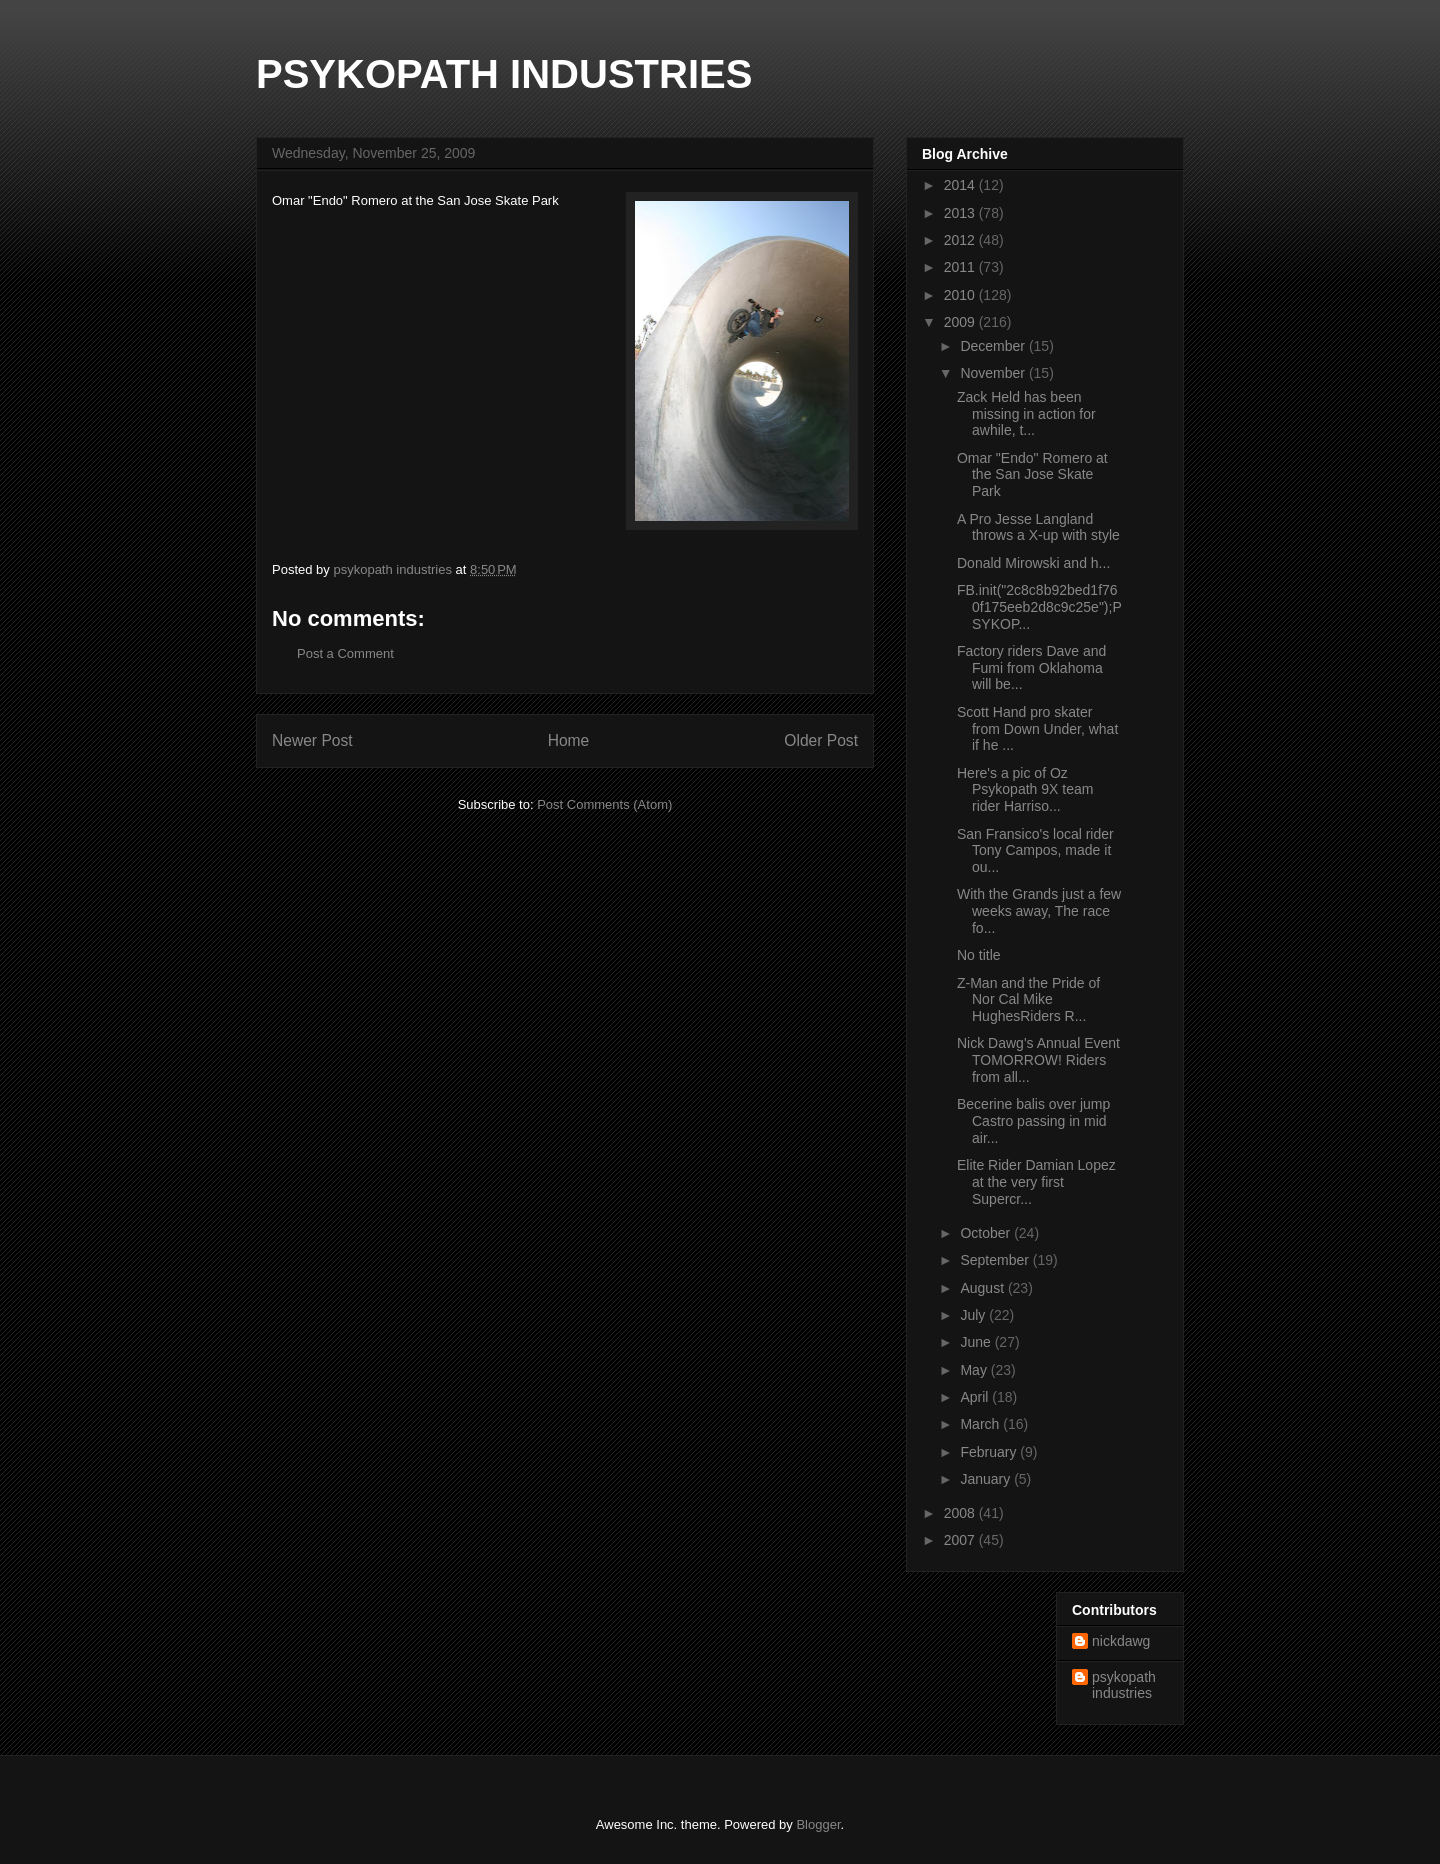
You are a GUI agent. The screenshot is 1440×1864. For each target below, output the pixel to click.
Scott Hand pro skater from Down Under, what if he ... (1037, 729)
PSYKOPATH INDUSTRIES (504, 74)
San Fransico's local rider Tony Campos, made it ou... (1035, 851)
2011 (961, 267)
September (996, 1260)
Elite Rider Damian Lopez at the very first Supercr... (1036, 1182)
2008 (961, 1513)
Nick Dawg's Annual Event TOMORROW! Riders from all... (1038, 1060)
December (994, 346)
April (976, 1397)
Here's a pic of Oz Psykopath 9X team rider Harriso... (1025, 790)
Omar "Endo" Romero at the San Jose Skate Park (1032, 475)
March (981, 1424)
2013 (961, 213)
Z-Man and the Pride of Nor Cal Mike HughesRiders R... (1028, 1000)
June (977, 1342)
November (994, 373)
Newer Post (312, 740)
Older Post (821, 740)
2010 (961, 295)
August (983, 1288)
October (987, 1233)
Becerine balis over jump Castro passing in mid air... (1033, 1121)
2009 (961, 322)
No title (979, 955)
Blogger (818, 1824)
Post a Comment (345, 653)
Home (569, 740)
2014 (961, 185)
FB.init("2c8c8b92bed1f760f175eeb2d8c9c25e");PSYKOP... (1039, 607)
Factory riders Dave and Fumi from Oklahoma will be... (1031, 668)
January (987, 1479)
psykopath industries (1124, 1685)
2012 (961, 240)
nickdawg (1121, 1641)
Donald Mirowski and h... (1033, 563)
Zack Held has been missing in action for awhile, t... (1026, 414)
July (974, 1315)
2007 (961, 1540)
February (990, 1452)
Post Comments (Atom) (604, 804)
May (975, 1370)
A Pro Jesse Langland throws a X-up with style (1038, 527)
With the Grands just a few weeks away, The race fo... (1039, 911)
